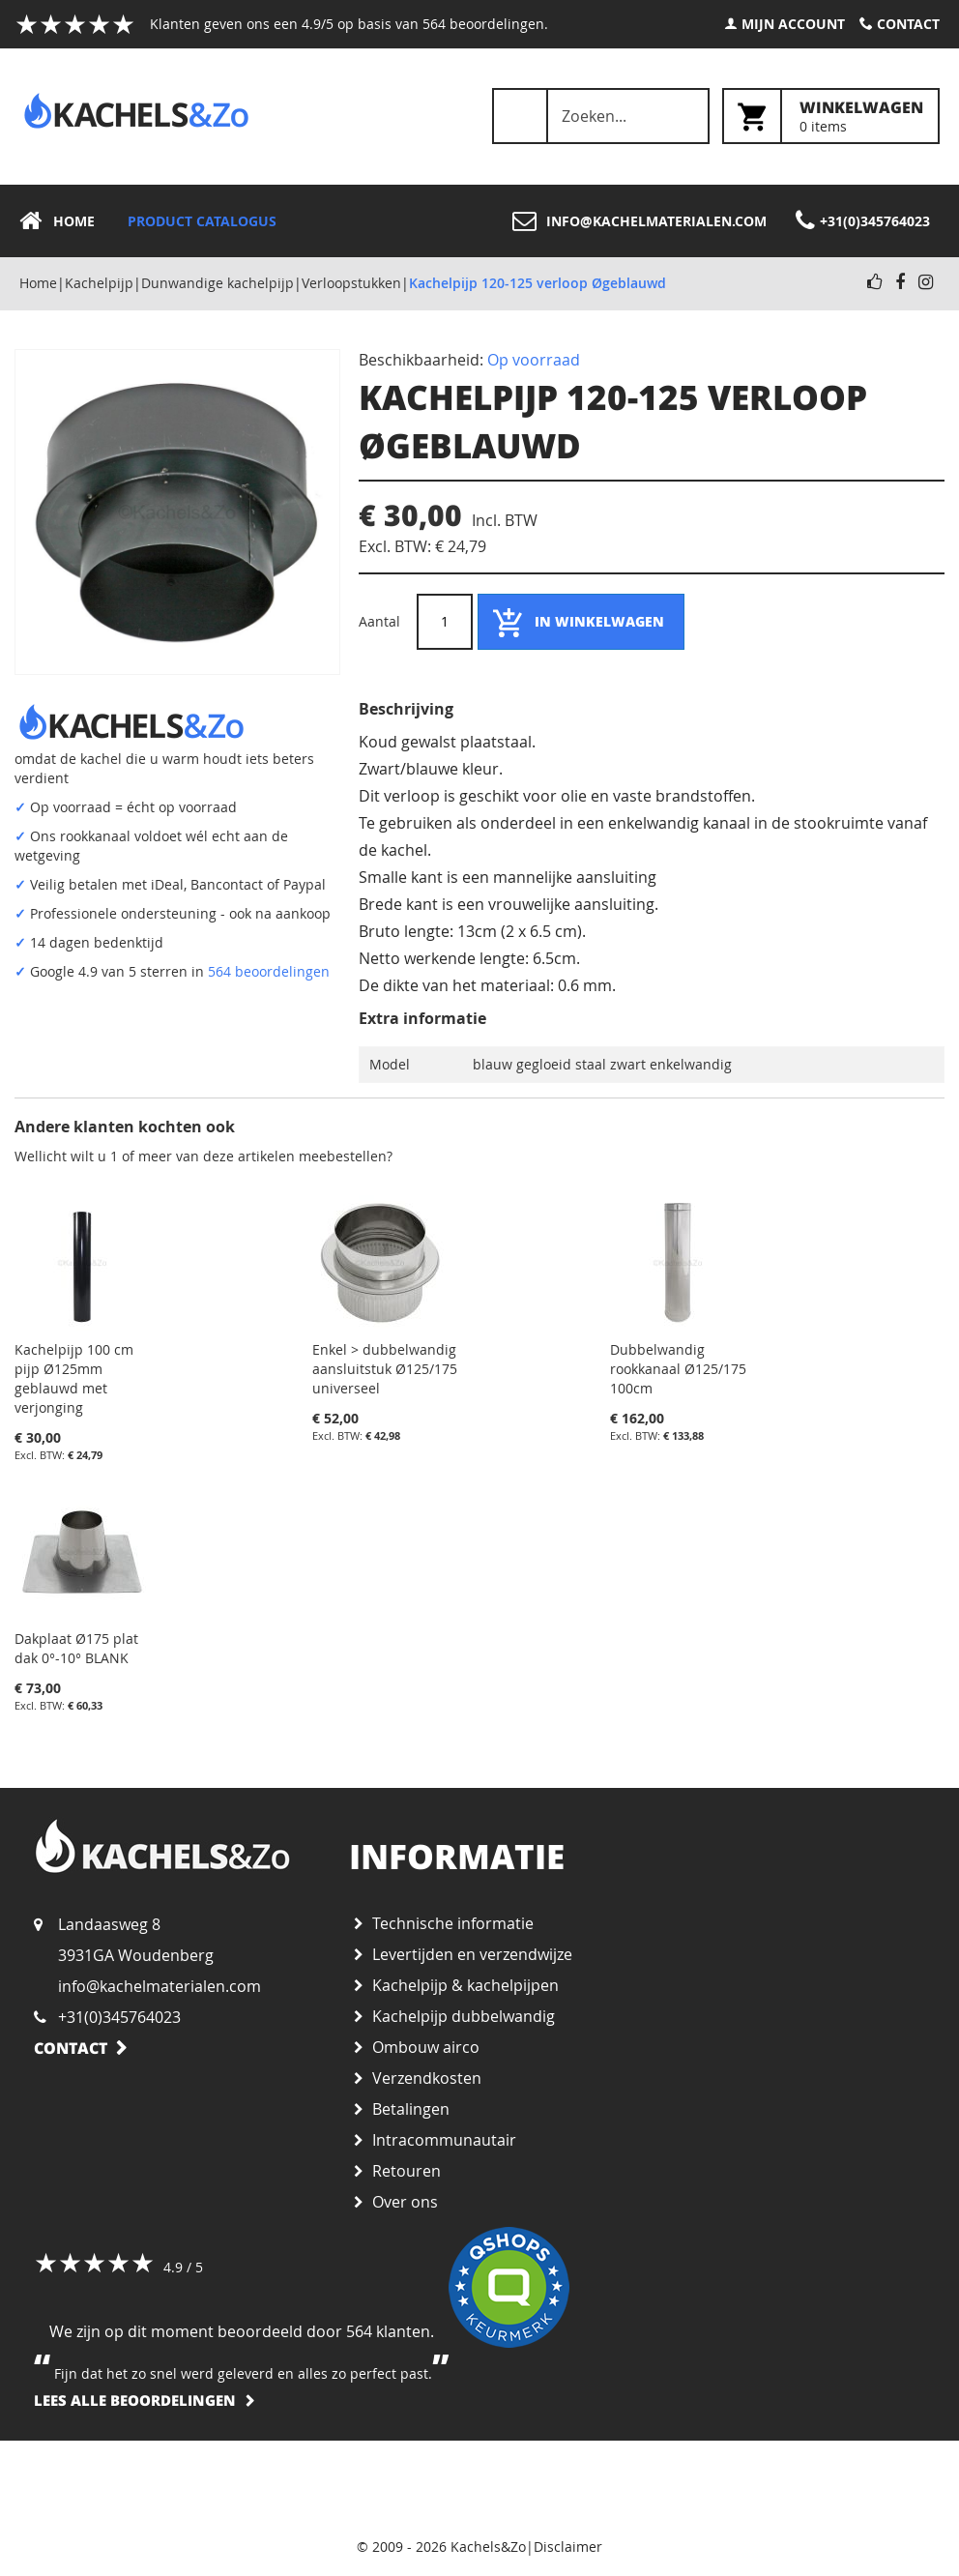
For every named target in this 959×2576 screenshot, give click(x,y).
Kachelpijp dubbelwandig (463, 2016)
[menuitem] (62, 221)
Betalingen (411, 2109)
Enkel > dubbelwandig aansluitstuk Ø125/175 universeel (384, 1368)
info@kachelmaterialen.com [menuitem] (656, 221)
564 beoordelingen (269, 971)
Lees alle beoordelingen (135, 2400)
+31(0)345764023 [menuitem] (875, 221)
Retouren (406, 2170)
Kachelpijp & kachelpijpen (465, 1985)
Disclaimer (568, 2546)
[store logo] (136, 110)
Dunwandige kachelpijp (217, 283)
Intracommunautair (444, 2140)
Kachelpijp (99, 283)
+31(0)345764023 (119, 2017)
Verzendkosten (426, 2078)
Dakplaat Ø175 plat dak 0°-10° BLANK (76, 1648)
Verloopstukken (351, 283)
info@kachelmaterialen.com (159, 1986)
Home (38, 283)
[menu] (479, 221)
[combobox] (601, 116)
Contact (908, 24)
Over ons (405, 2201)
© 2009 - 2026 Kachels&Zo (441, 2546)
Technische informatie (453, 1923)
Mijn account (793, 24)
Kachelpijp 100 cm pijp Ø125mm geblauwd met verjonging (74, 1378)
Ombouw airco (426, 2047)
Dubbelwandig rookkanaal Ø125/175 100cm (678, 1368)
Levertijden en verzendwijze (472, 1954)
